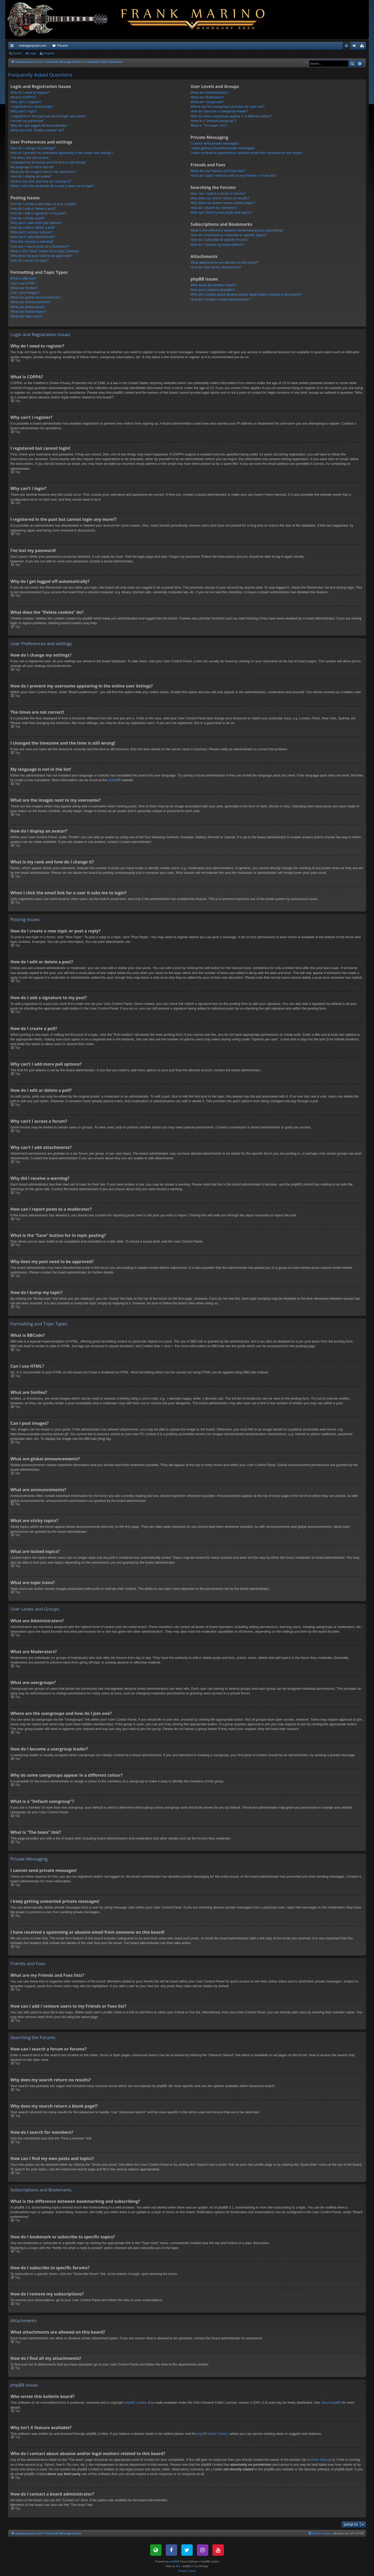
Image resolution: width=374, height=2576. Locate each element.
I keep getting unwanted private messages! (223, 148)
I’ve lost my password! (27, 121)
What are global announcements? (35, 297)
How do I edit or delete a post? (33, 208)
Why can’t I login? (23, 111)
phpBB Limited (135, 2402)
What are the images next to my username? (43, 172)
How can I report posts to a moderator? (39, 246)
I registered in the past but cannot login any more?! (48, 116)
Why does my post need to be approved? (41, 256)
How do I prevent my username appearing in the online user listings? (61, 153)
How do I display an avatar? (31, 176)
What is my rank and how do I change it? (40, 181)
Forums (62, 45)
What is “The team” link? (209, 125)
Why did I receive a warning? (32, 241)
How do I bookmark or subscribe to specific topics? (229, 235)
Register (49, 53)
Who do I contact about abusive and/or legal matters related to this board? (246, 294)
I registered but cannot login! (31, 106)
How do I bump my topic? (29, 260)
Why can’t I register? (25, 102)
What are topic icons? (26, 316)
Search (17, 53)
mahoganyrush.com (32, 45)
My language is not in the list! (32, 167)
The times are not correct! (29, 158)
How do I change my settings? (33, 148)
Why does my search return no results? (220, 198)
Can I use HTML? (23, 283)
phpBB (113, 780)
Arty (178, 2566)
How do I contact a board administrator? (221, 299)
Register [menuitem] (363, 47)
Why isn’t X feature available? (213, 290)
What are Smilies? (24, 288)
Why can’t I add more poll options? (36, 223)
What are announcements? (30, 302)
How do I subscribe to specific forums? (220, 240)
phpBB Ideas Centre (212, 2434)
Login (32, 53)
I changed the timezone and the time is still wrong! (47, 162)
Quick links (13, 47)
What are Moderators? (207, 97)
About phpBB (331, 2402)
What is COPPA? (23, 97)
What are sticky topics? (27, 307)
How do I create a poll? (27, 218)
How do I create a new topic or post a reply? (43, 204)
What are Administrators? (210, 92)
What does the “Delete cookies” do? (37, 130)
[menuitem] (346, 46)
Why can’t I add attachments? (32, 237)
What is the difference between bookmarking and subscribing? (237, 230)
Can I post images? (24, 293)
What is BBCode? (23, 278)
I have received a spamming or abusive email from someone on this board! (246, 153)
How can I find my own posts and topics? (221, 212)
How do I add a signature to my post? (38, 213)
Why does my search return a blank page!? (223, 203)
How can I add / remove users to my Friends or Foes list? (233, 176)
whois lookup (320, 2460)
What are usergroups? (207, 102)
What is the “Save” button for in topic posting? (44, 251)
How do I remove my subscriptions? (217, 245)
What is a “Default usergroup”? (214, 121)
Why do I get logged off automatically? (39, 125)
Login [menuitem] (355, 47)
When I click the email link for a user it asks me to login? (52, 186)
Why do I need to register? (30, 92)
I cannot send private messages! (215, 143)
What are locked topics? (28, 312)
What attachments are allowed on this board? (224, 262)
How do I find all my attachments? (216, 267)
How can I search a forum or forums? (218, 193)
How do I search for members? (214, 208)
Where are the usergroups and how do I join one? (228, 106)
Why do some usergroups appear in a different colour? (231, 116)
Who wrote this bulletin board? (213, 285)
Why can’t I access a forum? (31, 232)
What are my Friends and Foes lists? (218, 171)
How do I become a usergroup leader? (219, 111)
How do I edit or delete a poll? (32, 227)
